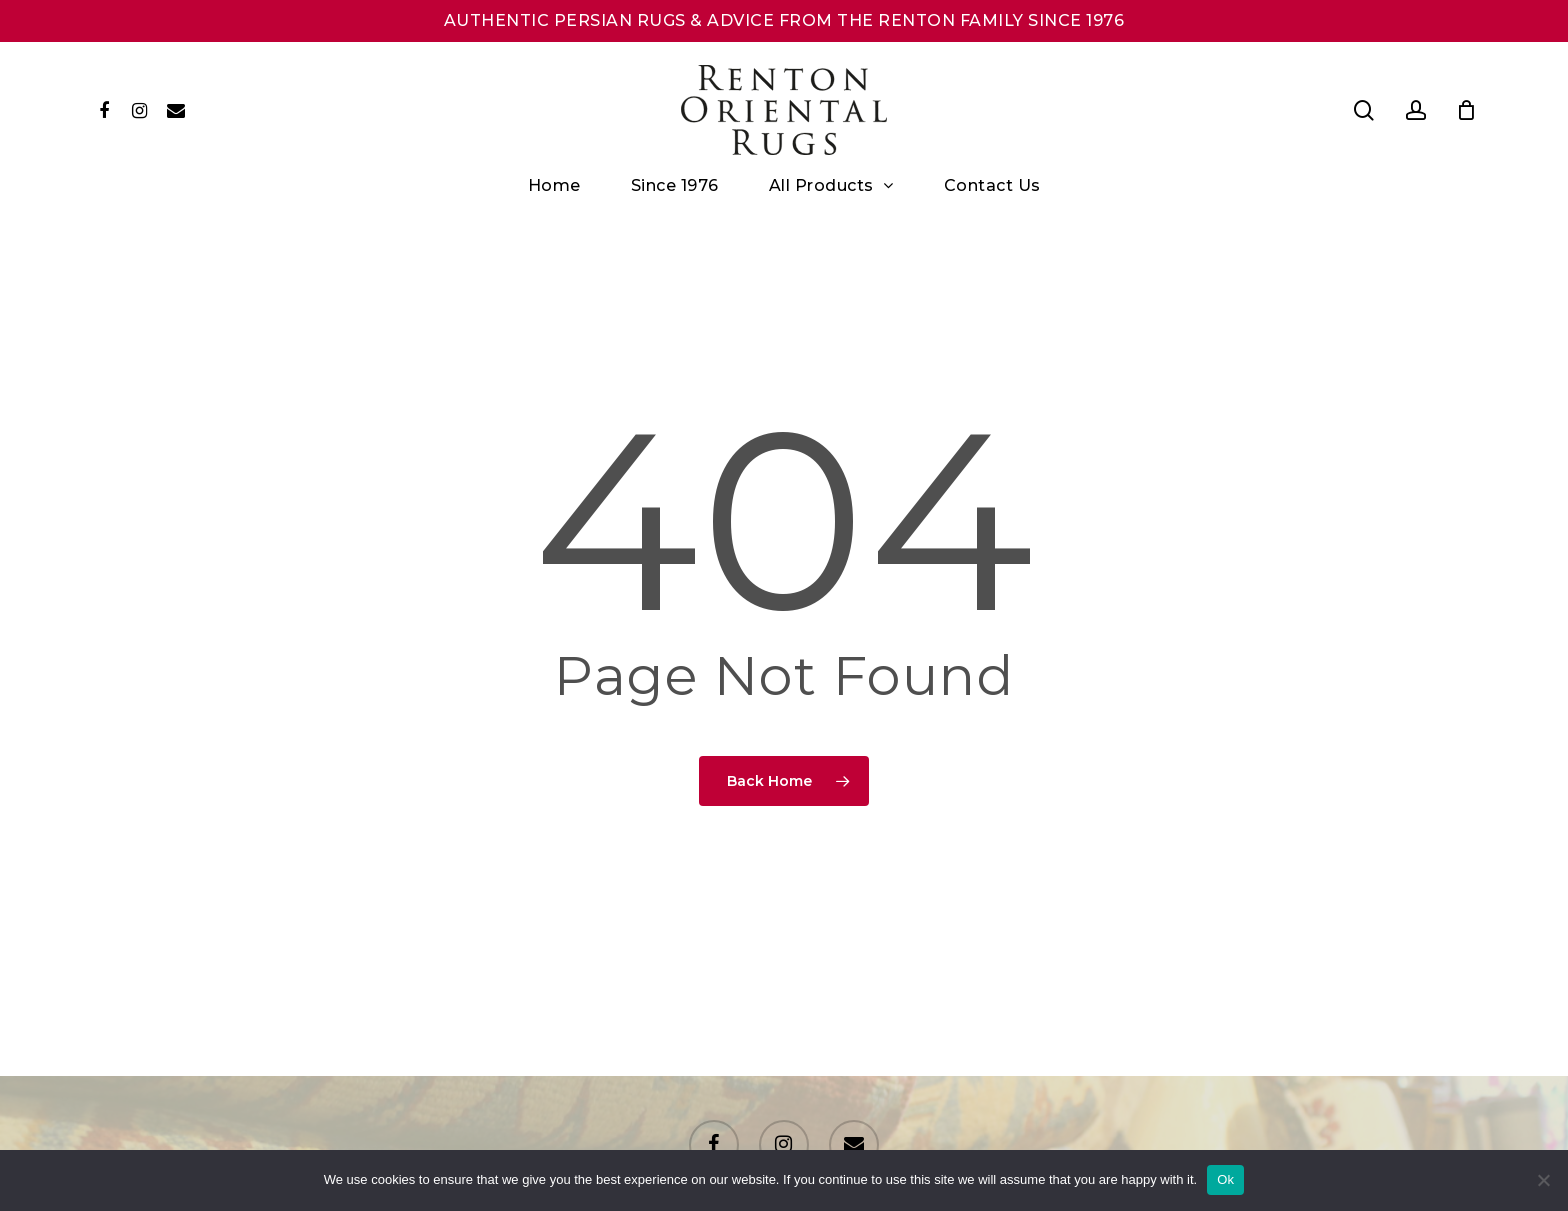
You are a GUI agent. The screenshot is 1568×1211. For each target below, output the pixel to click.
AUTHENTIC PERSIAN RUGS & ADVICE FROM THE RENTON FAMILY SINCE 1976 (784, 20)
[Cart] (1467, 110)
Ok (1225, 1179)
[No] (1543, 1180)
